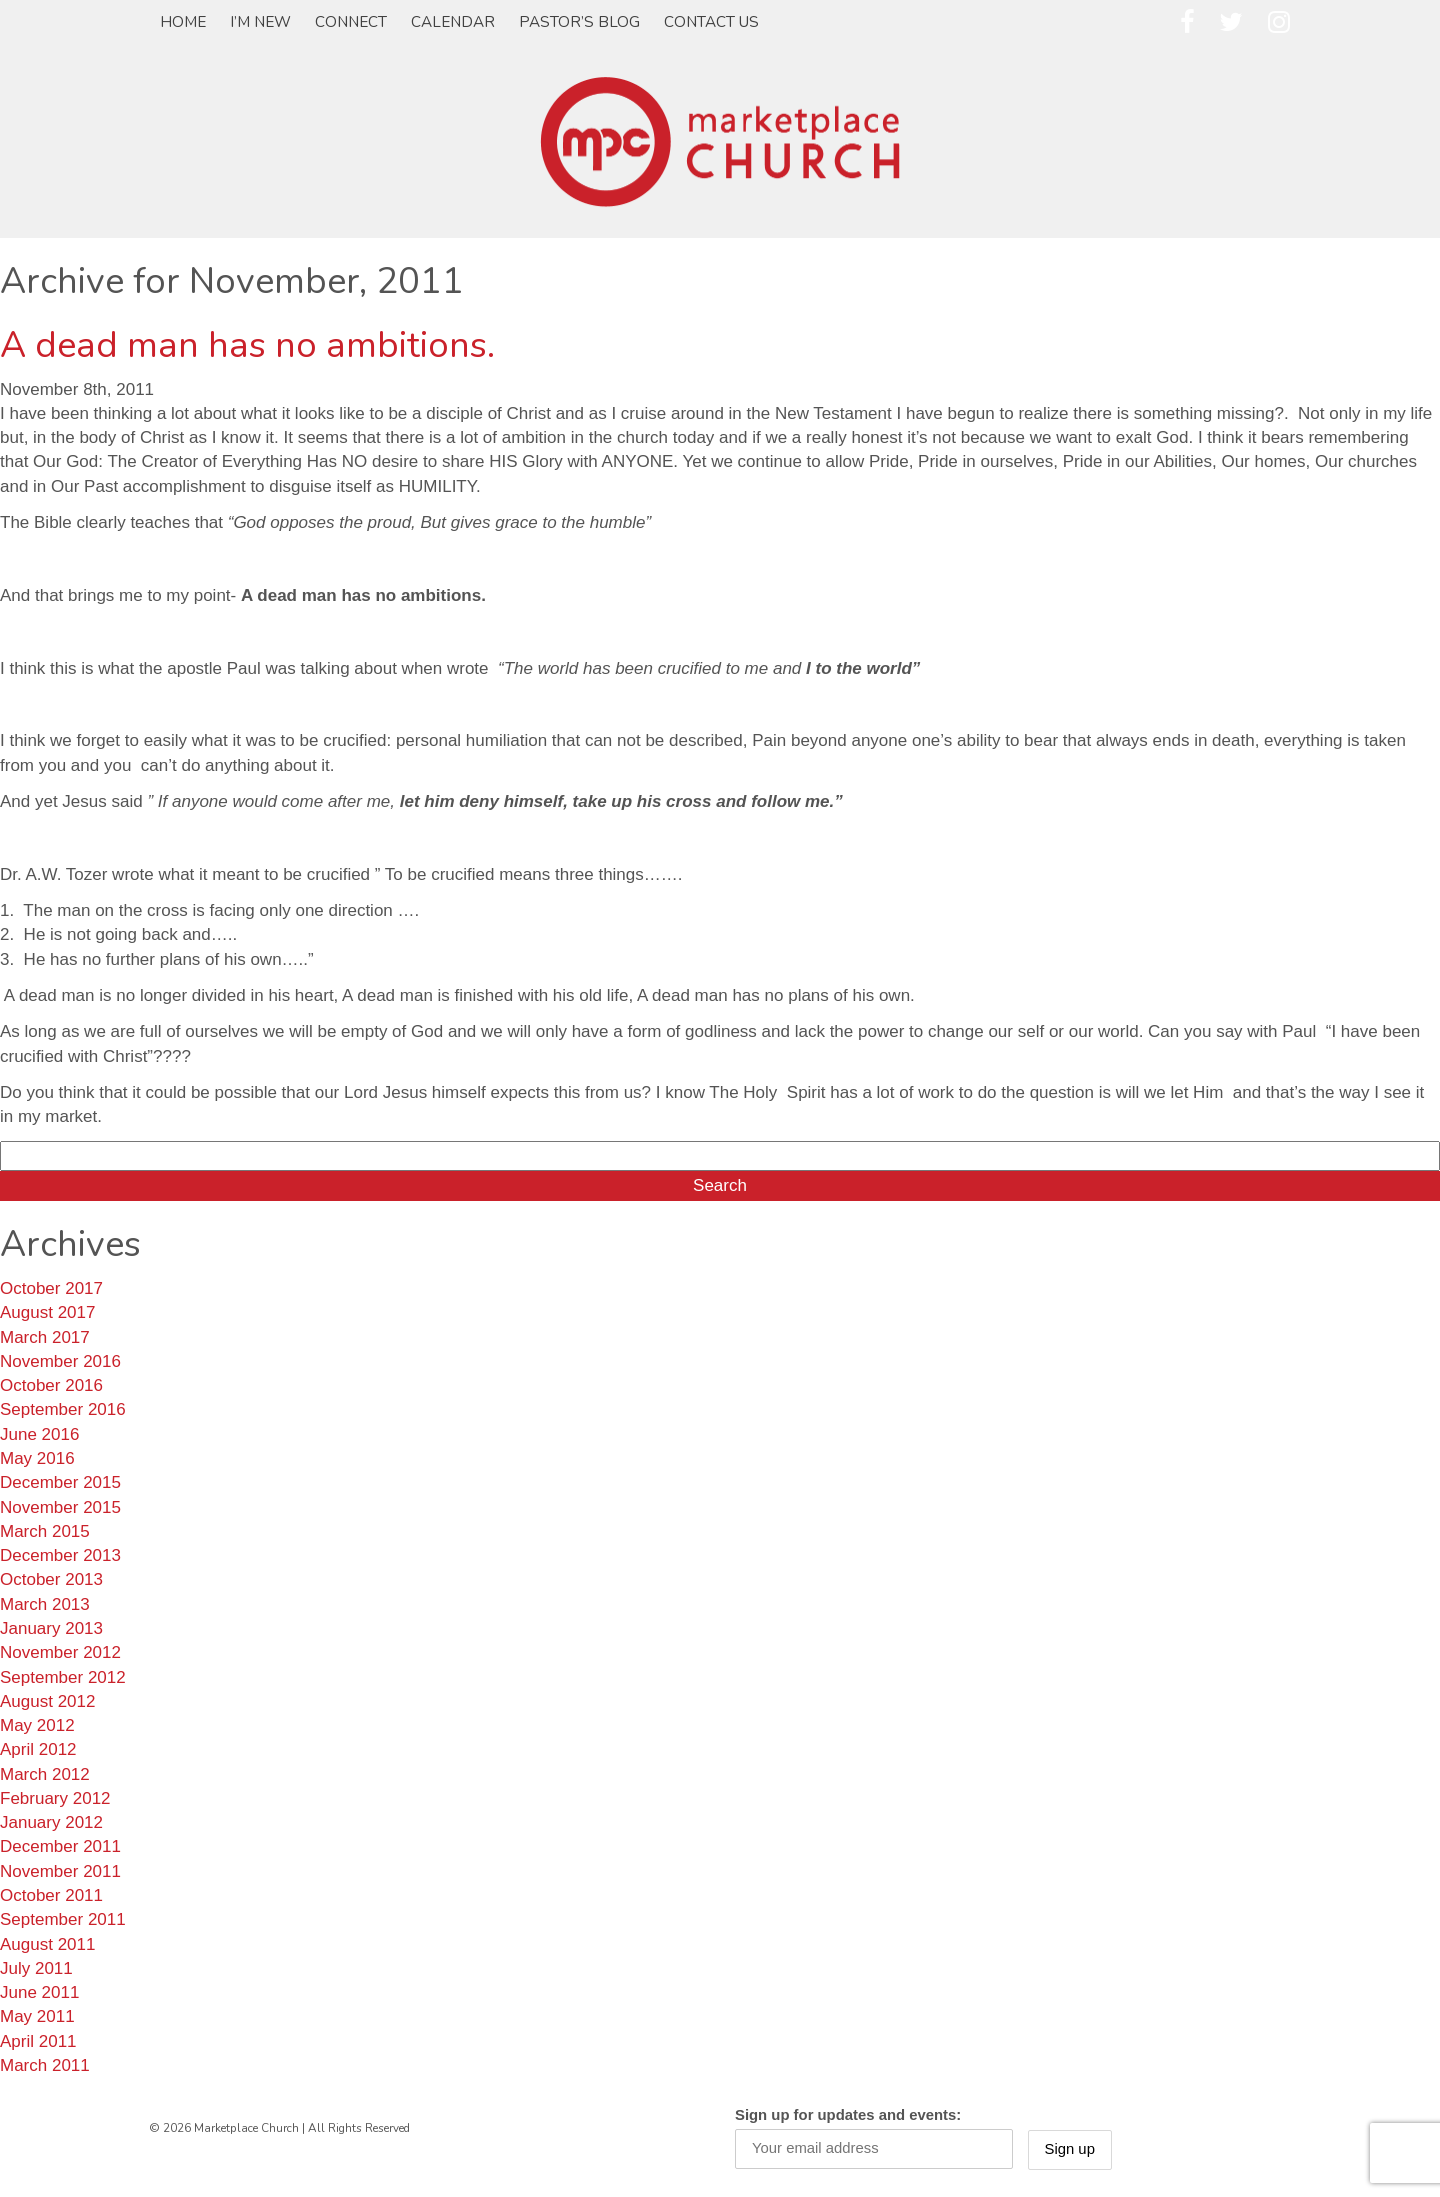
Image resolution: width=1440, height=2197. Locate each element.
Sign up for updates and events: (848, 2115)
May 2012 (37, 1725)
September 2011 (63, 1919)
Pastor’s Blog (579, 22)
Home (183, 22)
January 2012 (51, 1822)
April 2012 (38, 1749)
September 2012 (63, 1677)
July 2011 (36, 1968)
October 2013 (51, 1579)
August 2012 (47, 1701)
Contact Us (711, 22)
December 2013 (60, 1555)
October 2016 (51, 1385)
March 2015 (45, 1531)
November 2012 (60, 1652)
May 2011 (37, 2016)
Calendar (453, 22)
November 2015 (60, 1507)
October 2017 (51, 1288)
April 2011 (38, 2041)
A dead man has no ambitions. (247, 345)
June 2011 (39, 1992)
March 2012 (45, 1774)
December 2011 (60, 1846)
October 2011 (51, 1895)
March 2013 (45, 1604)
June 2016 (39, 1434)
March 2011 (45, 2065)
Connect (351, 22)
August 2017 (47, 1312)
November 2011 (60, 1871)
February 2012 (55, 1798)
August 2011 (47, 1944)
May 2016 (37, 1458)
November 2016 (60, 1361)
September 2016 (63, 1409)
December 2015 (60, 1482)
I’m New (260, 22)
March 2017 (45, 1337)
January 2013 (51, 1628)
